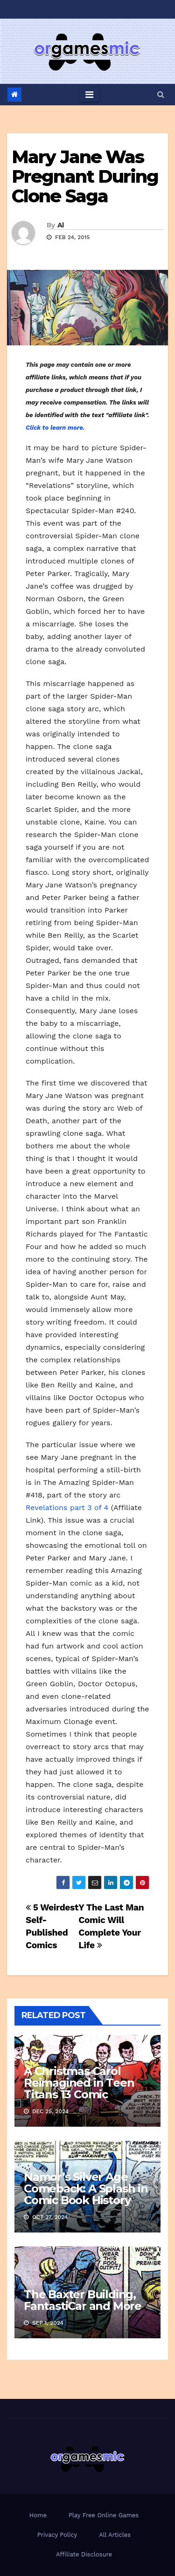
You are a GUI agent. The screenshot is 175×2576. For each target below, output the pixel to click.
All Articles (115, 2534)
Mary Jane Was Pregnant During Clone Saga (85, 176)
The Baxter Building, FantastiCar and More (82, 2300)
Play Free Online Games (104, 2515)
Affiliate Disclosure (84, 2554)
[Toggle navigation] (89, 95)
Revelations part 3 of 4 (67, 1507)
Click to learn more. (55, 427)
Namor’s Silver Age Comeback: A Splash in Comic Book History (86, 2188)
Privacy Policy (57, 2534)
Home (38, 2515)
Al (60, 225)
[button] (160, 94)
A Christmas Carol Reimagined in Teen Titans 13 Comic (79, 2082)
